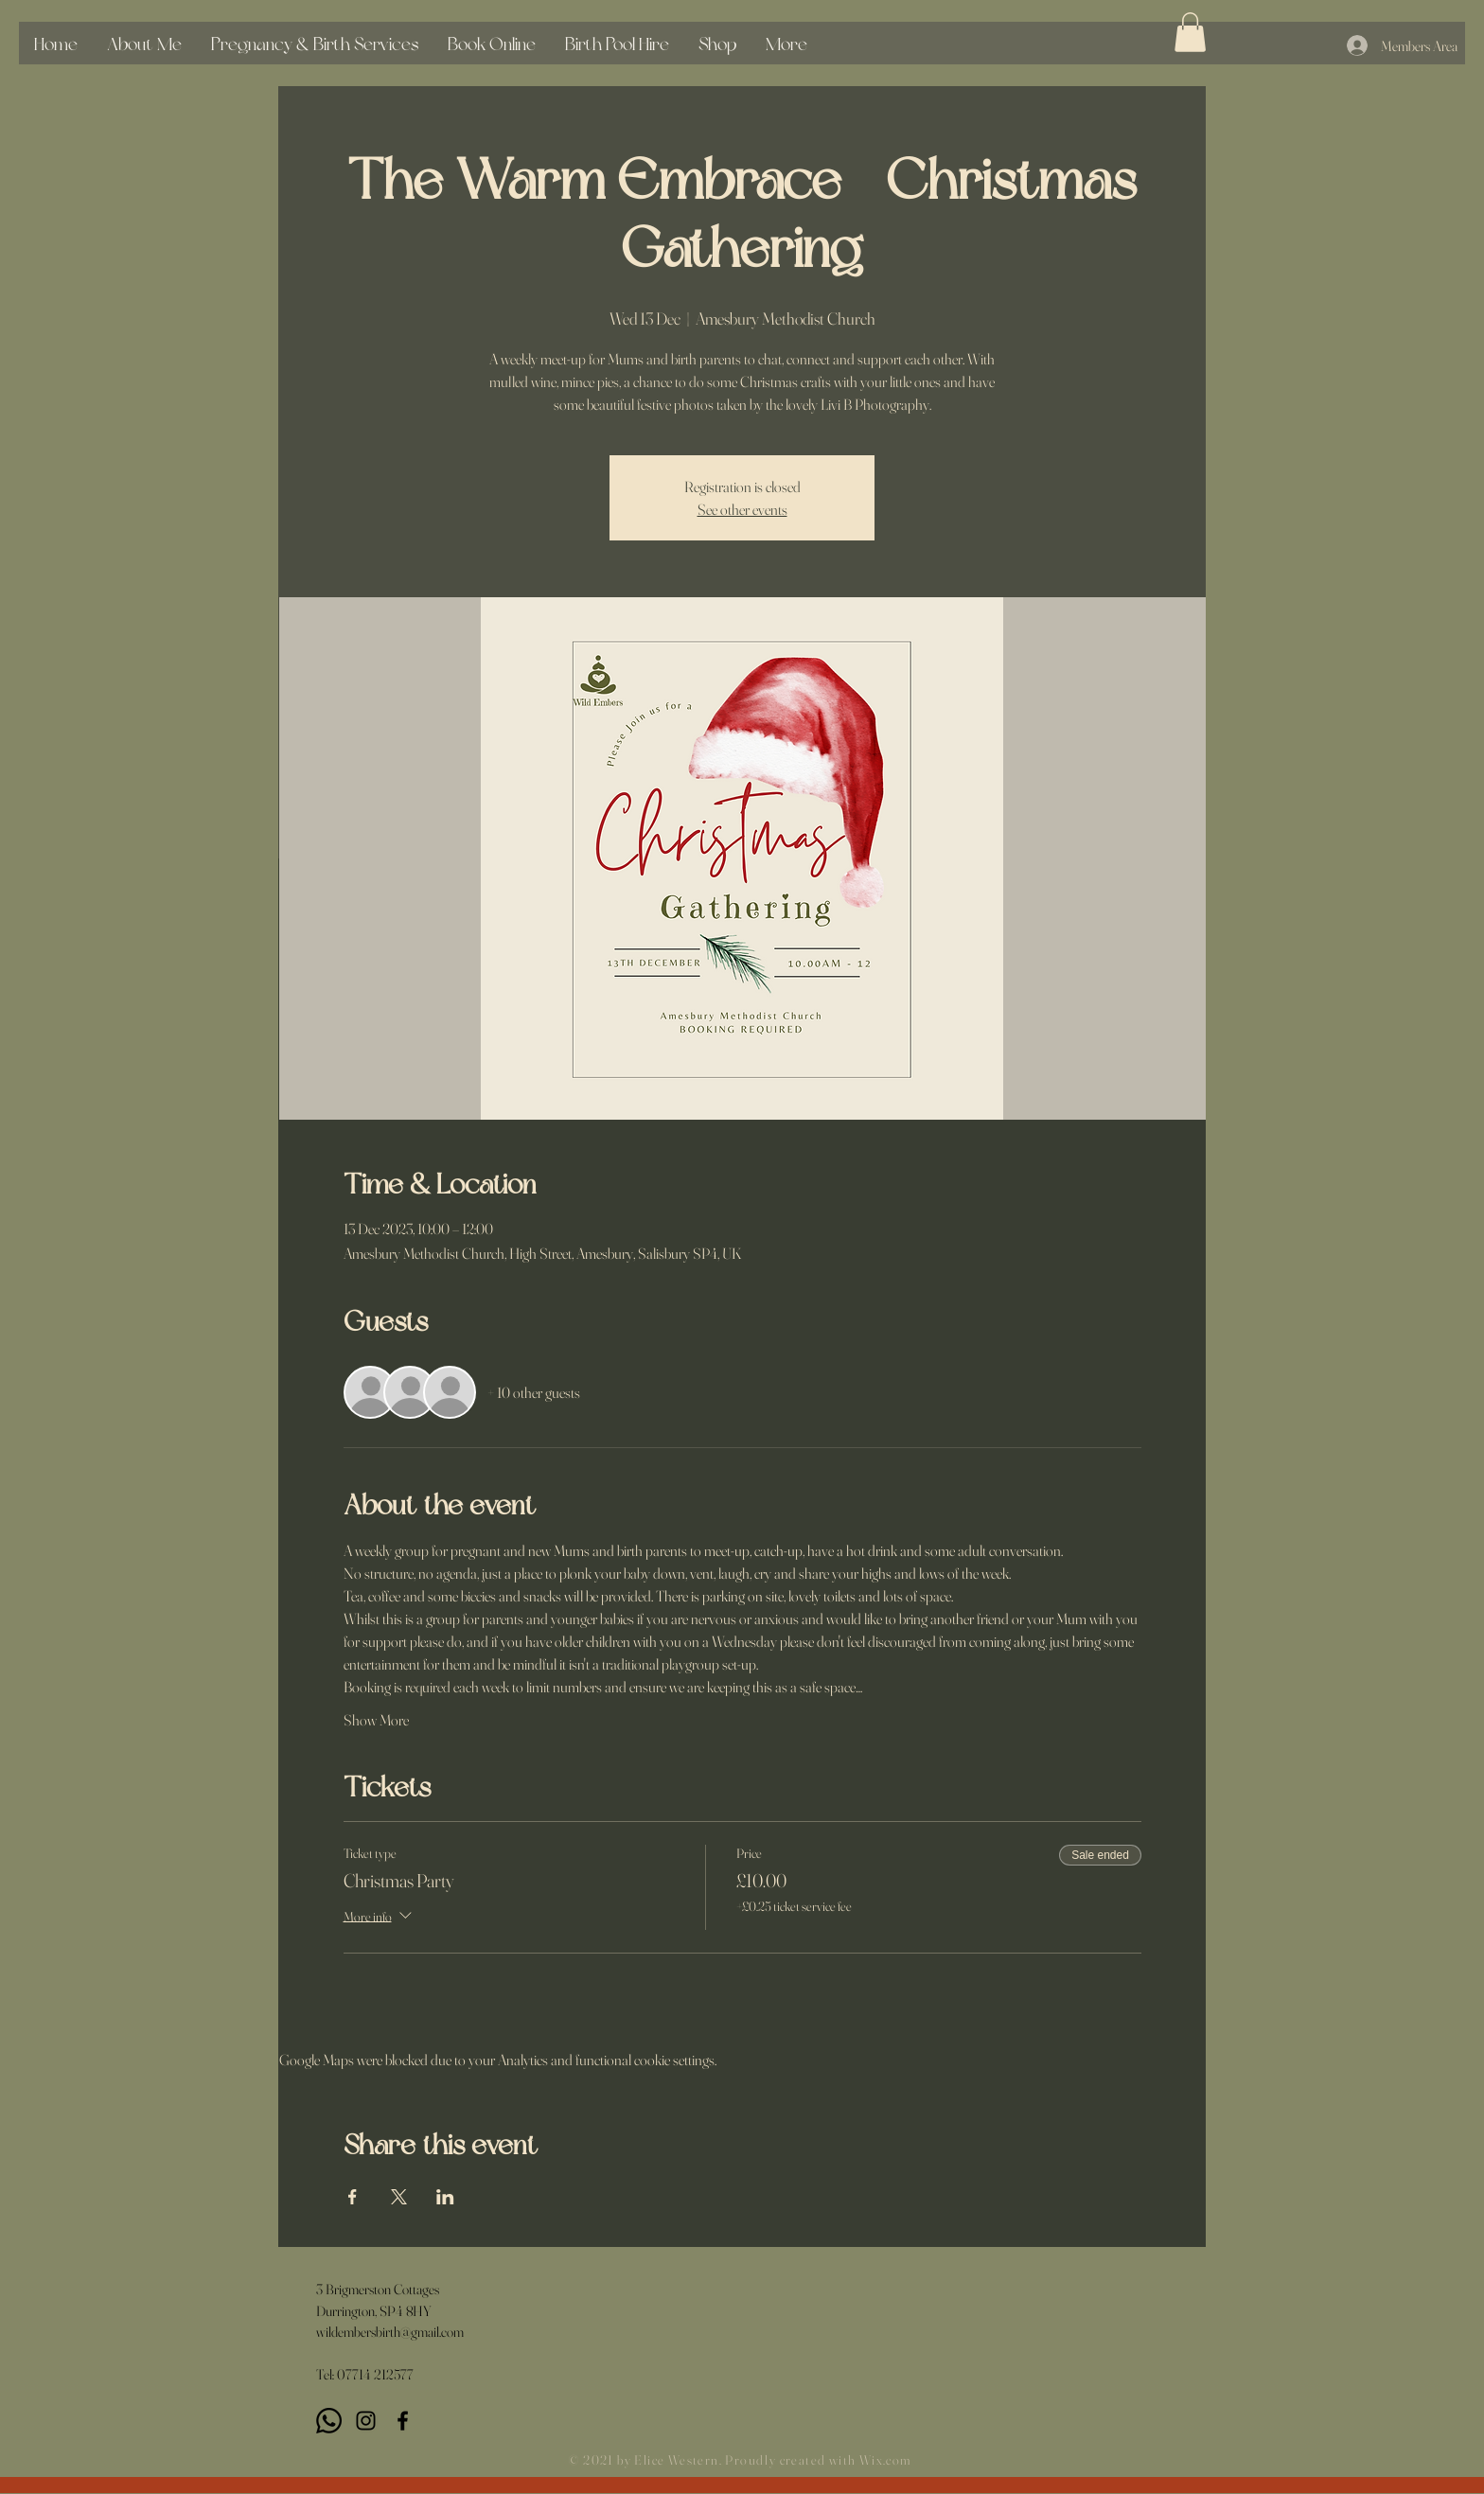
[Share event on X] (399, 2196)
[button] (1190, 32)
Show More (376, 1719)
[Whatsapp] (329, 2420)
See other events (742, 509)
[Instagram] (366, 2420)
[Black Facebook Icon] (402, 2420)
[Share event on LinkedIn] (445, 2196)
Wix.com (885, 2459)
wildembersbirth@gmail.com (390, 2332)
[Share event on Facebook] (353, 2196)
